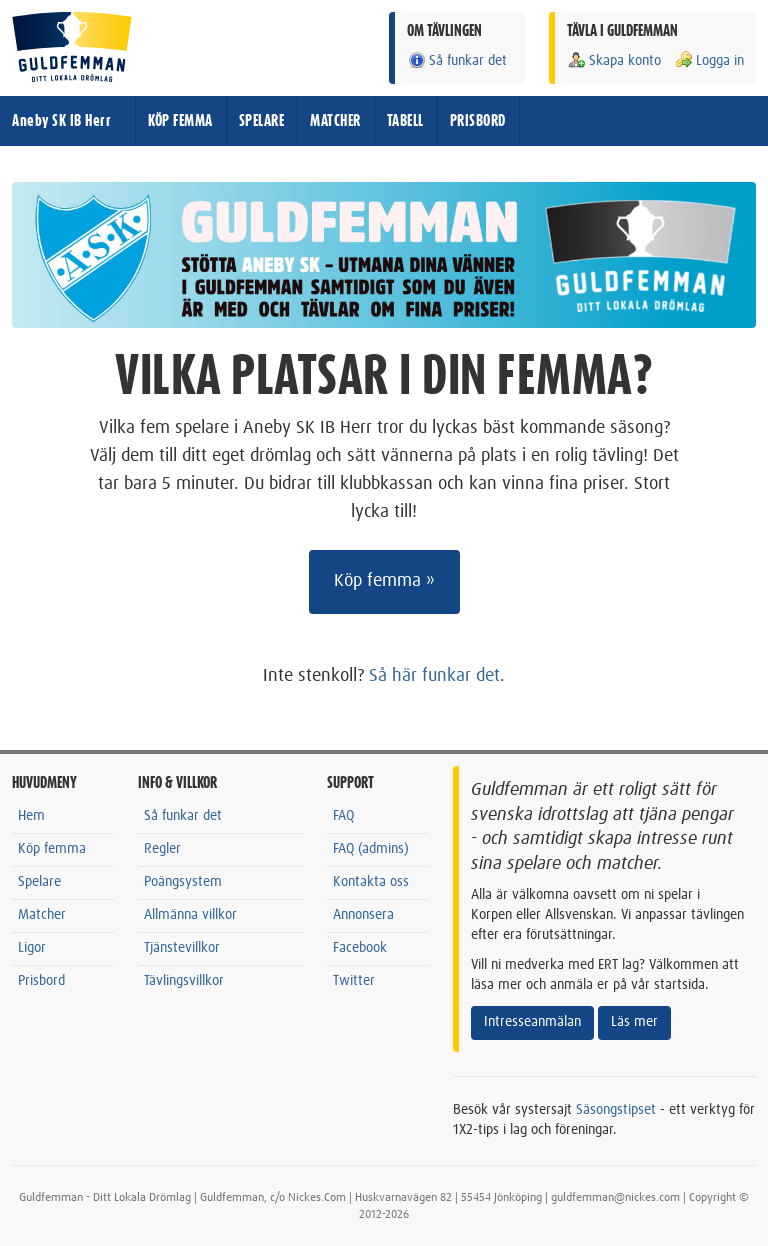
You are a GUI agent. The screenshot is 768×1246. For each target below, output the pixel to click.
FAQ (343, 816)
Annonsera (363, 915)
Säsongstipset (616, 1110)
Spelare (39, 882)
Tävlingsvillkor (184, 981)
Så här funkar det (434, 676)
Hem (31, 816)
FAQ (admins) (371, 849)
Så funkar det (457, 60)
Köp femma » (384, 581)
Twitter (354, 981)
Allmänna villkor (190, 915)
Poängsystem (183, 882)
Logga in (709, 60)
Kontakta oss (371, 882)
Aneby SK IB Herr (61, 121)
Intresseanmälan (532, 1022)
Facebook (360, 948)
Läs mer (634, 1022)
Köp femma (52, 849)
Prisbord (41, 981)
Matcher (42, 915)
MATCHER (335, 121)
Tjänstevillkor (182, 948)
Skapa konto (614, 60)
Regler (162, 849)
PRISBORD (478, 121)
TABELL (405, 121)
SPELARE (262, 121)
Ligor (32, 948)
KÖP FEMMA (180, 121)
